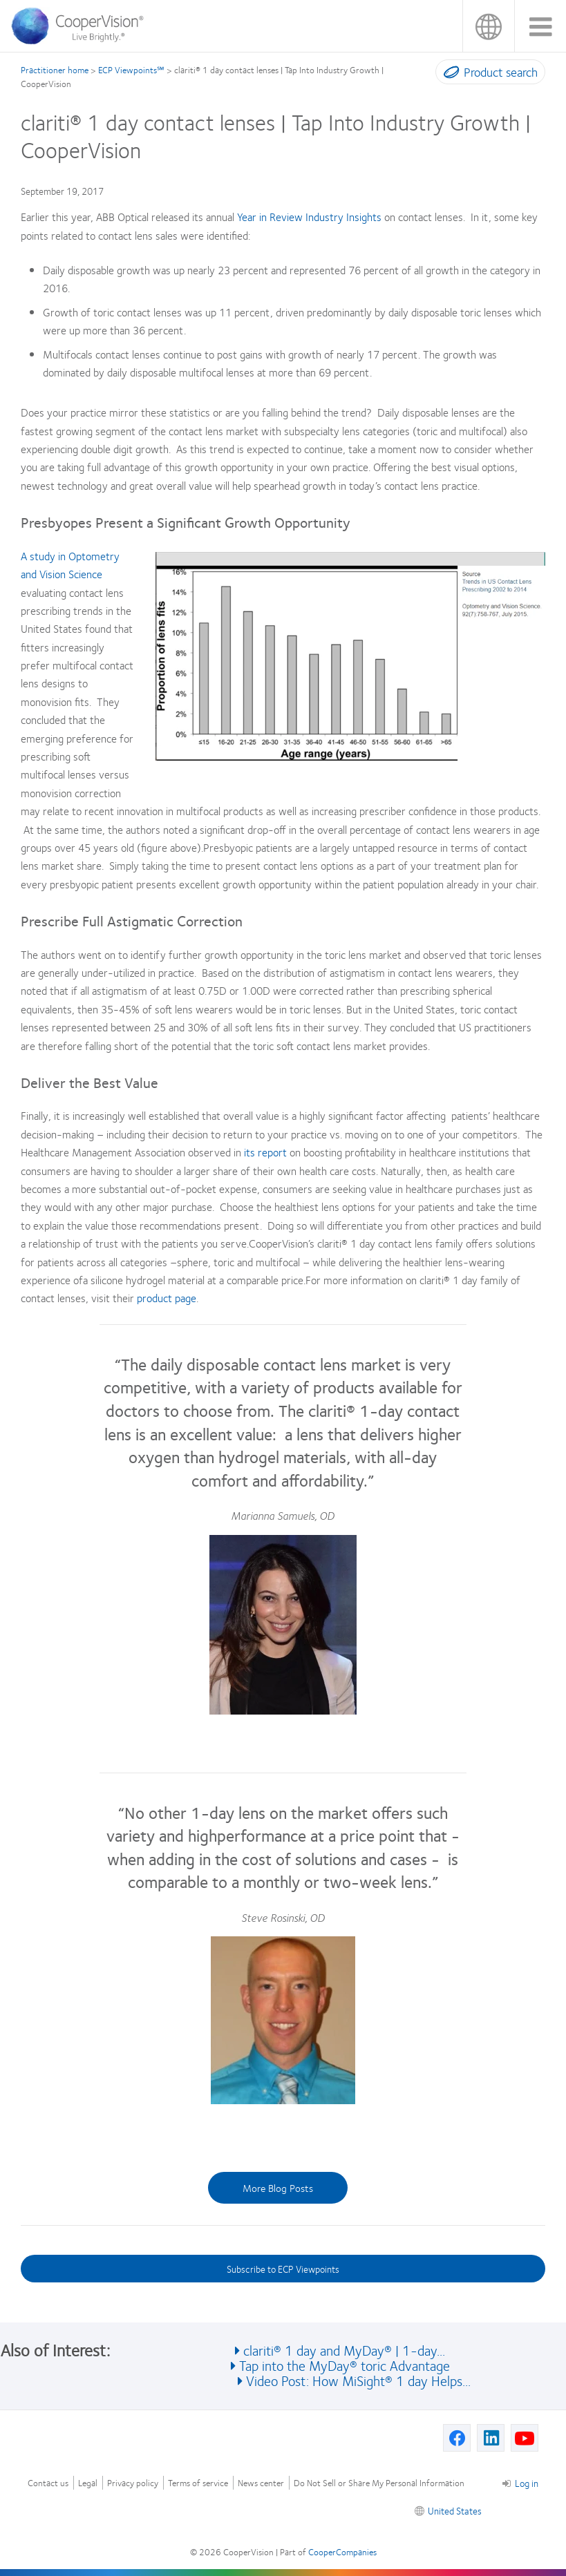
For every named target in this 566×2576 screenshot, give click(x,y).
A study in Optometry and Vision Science (70, 564)
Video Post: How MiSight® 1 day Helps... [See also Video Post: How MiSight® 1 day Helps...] (358, 2380)
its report (265, 1152)
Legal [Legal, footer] (87, 2483)
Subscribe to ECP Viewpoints (283, 2268)
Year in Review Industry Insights (309, 216)
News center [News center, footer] (261, 2483)
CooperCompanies (342, 2552)
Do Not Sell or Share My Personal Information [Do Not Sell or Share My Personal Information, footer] (379, 2483)
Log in (520, 2483)
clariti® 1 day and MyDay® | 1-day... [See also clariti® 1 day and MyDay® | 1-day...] (344, 2349)
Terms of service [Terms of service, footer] (198, 2483)
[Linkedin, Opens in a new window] (490, 2438)
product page (166, 1297)
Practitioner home (54, 70)
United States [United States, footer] (455, 2510)
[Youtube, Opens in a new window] (524, 2438)
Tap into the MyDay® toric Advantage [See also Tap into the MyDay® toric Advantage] (344, 2365)
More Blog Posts (278, 2187)
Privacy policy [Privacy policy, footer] (132, 2483)
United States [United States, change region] (488, 26)
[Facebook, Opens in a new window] (457, 2438)
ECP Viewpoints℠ (131, 70)
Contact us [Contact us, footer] (48, 2483)
